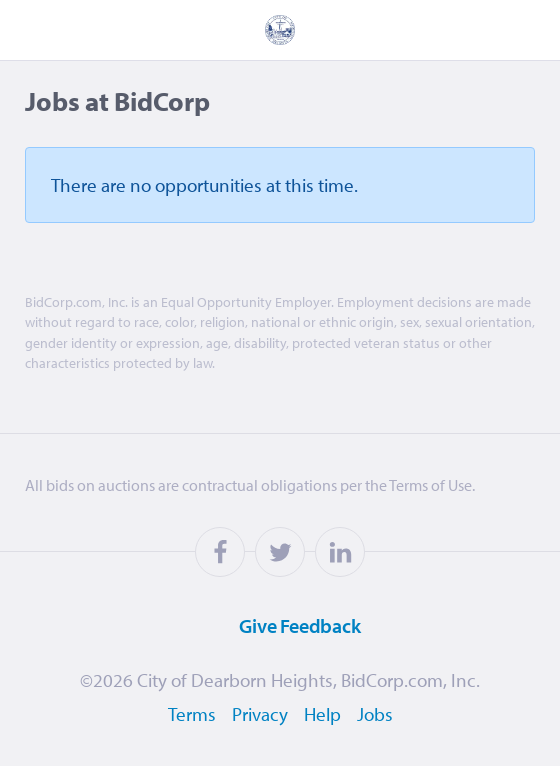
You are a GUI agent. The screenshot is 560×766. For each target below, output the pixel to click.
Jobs (375, 714)
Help (322, 714)
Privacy (260, 714)
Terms (192, 714)
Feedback (274, 625)
